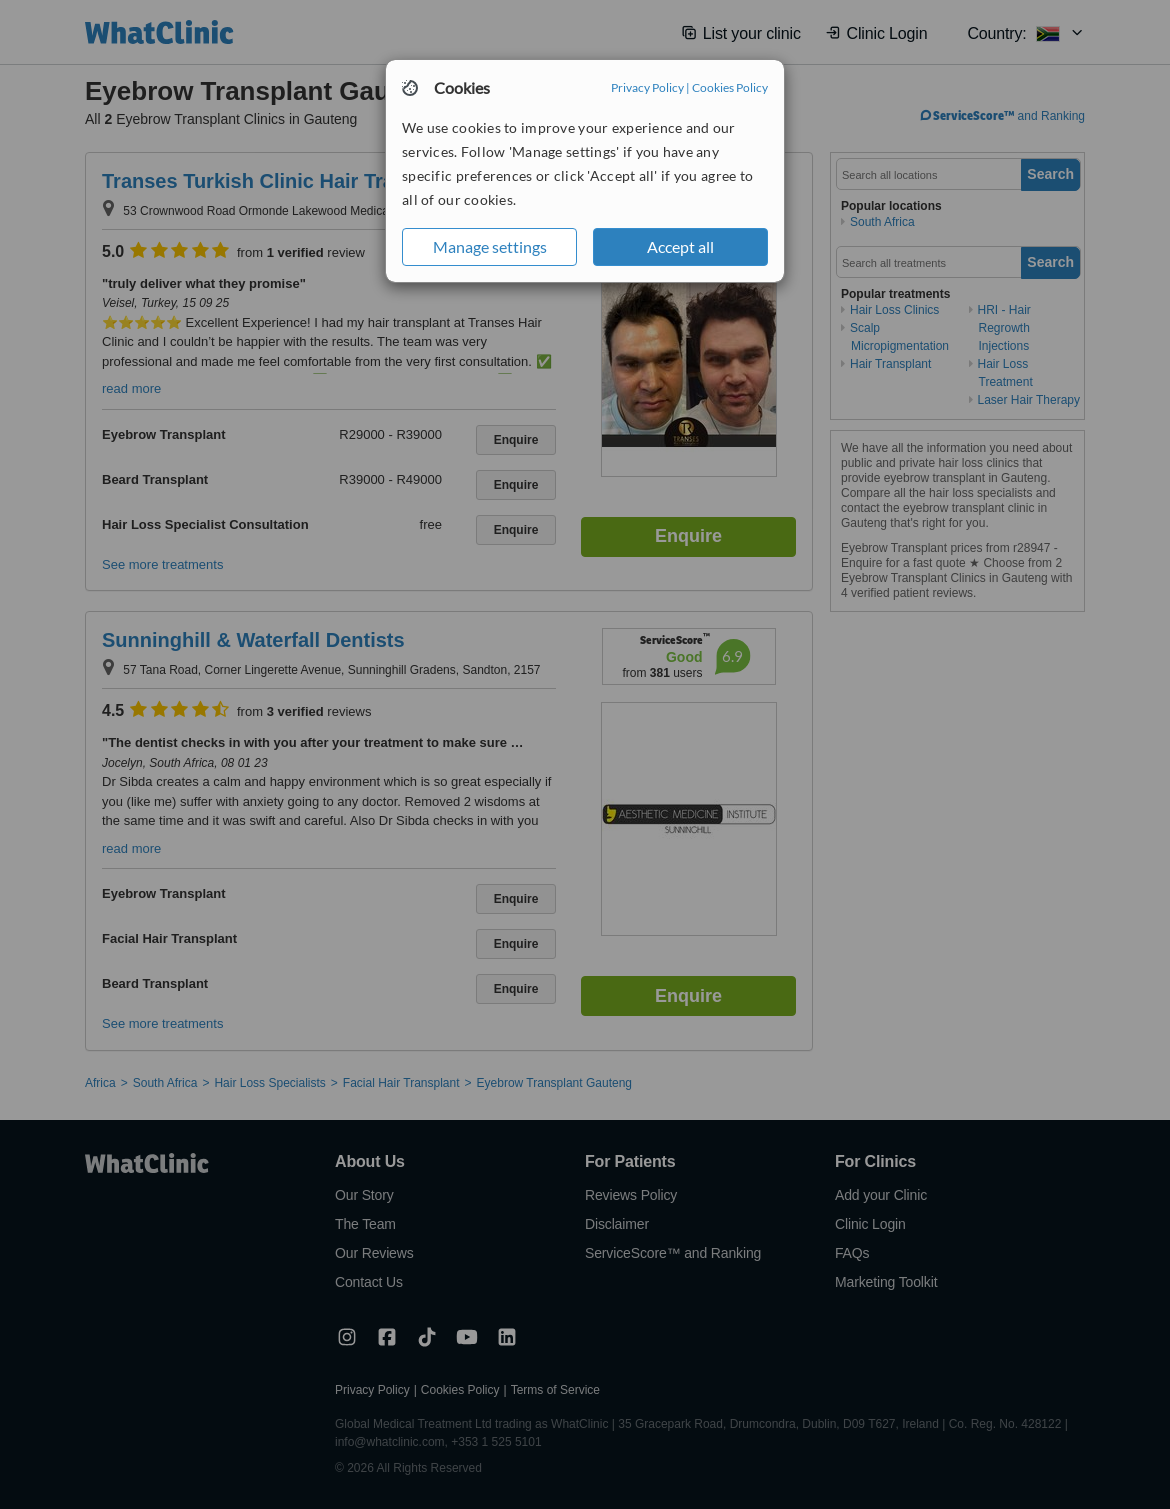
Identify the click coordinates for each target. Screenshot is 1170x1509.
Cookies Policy (730, 87)
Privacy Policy (647, 87)
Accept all (680, 246)
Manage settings (490, 246)
